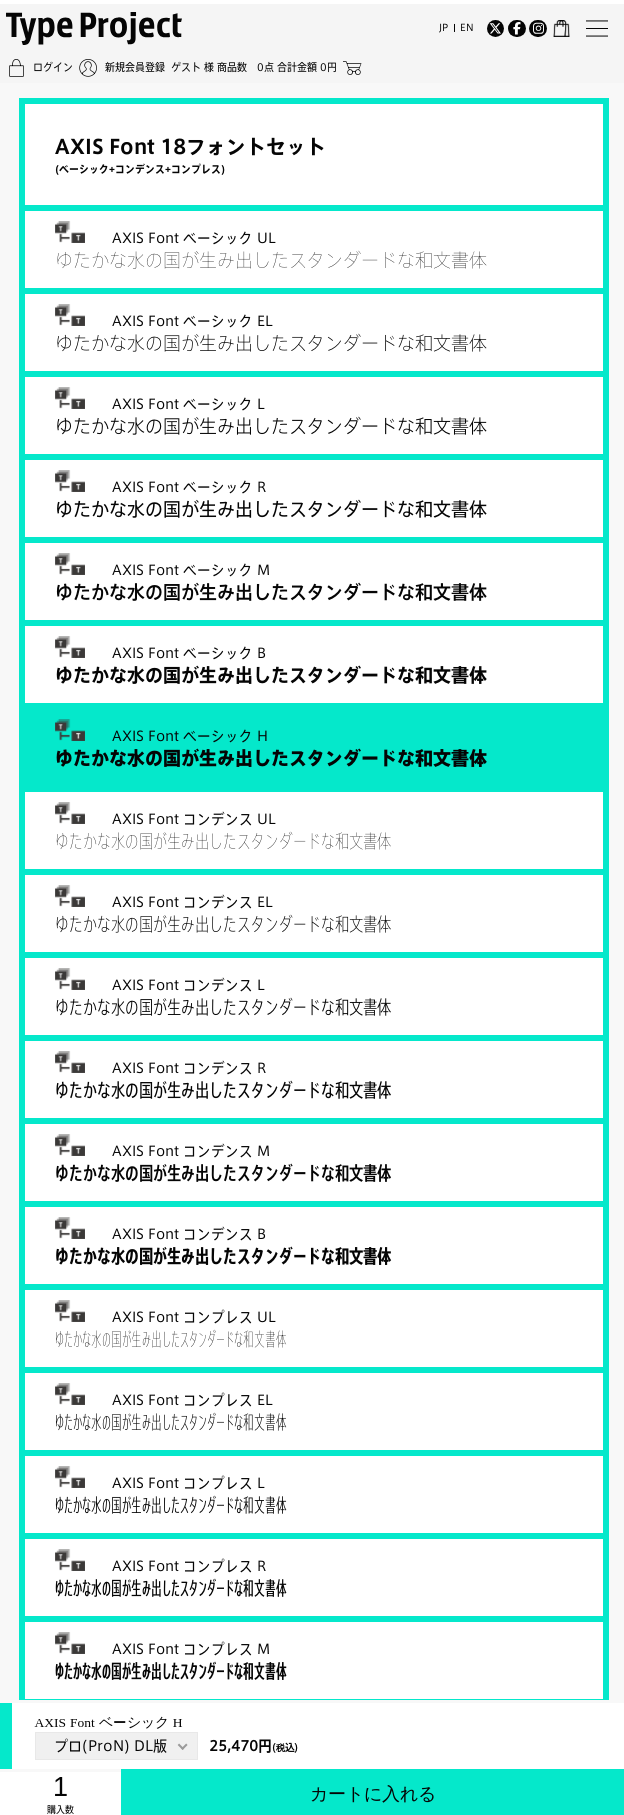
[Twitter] (496, 25)
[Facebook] (517, 25)
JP (443, 23)
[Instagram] (538, 25)
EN (467, 23)
